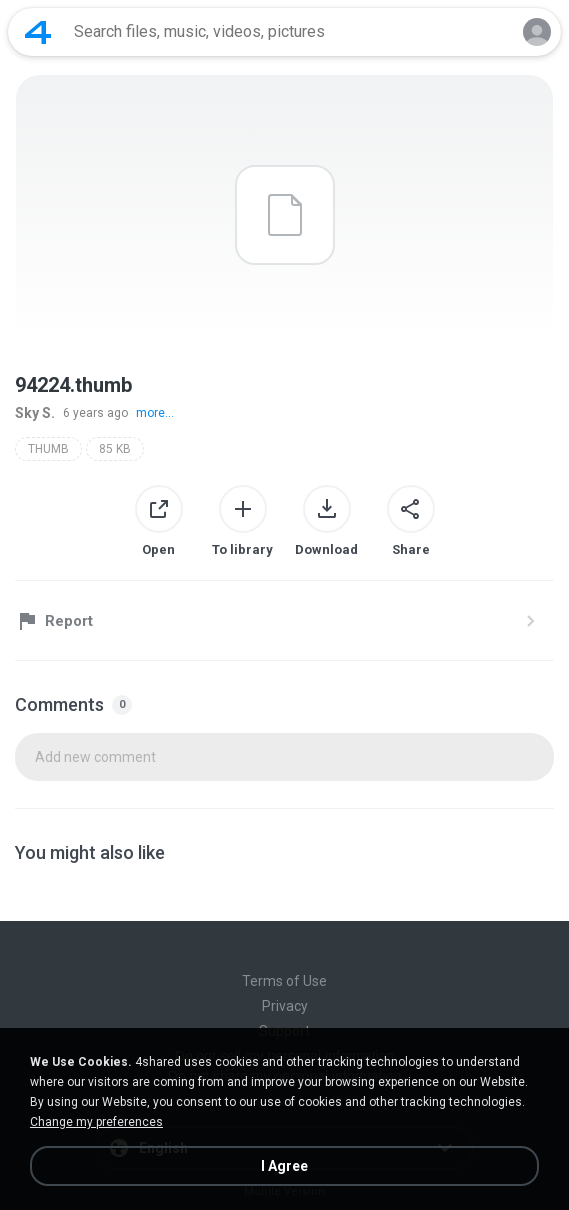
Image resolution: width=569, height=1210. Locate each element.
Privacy (285, 1006)
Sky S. (35, 413)
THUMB (48, 449)
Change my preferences (96, 1122)
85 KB (115, 449)
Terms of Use (284, 981)
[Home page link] (38, 32)
